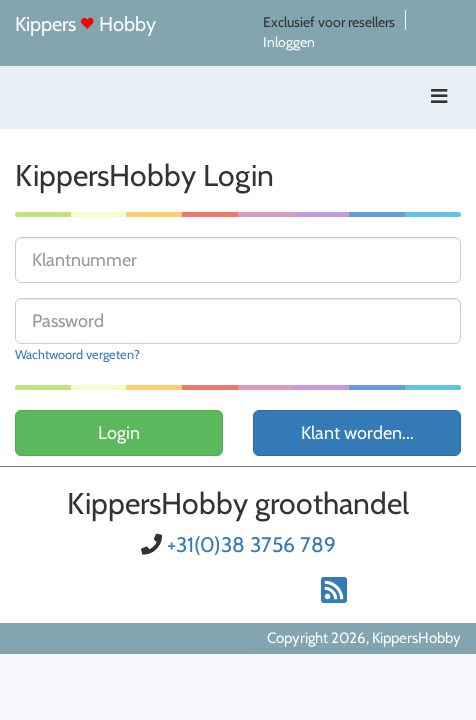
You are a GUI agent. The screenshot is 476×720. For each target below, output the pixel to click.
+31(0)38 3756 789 (251, 544)
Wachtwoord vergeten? (77, 354)
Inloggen (289, 42)
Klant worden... (357, 433)
